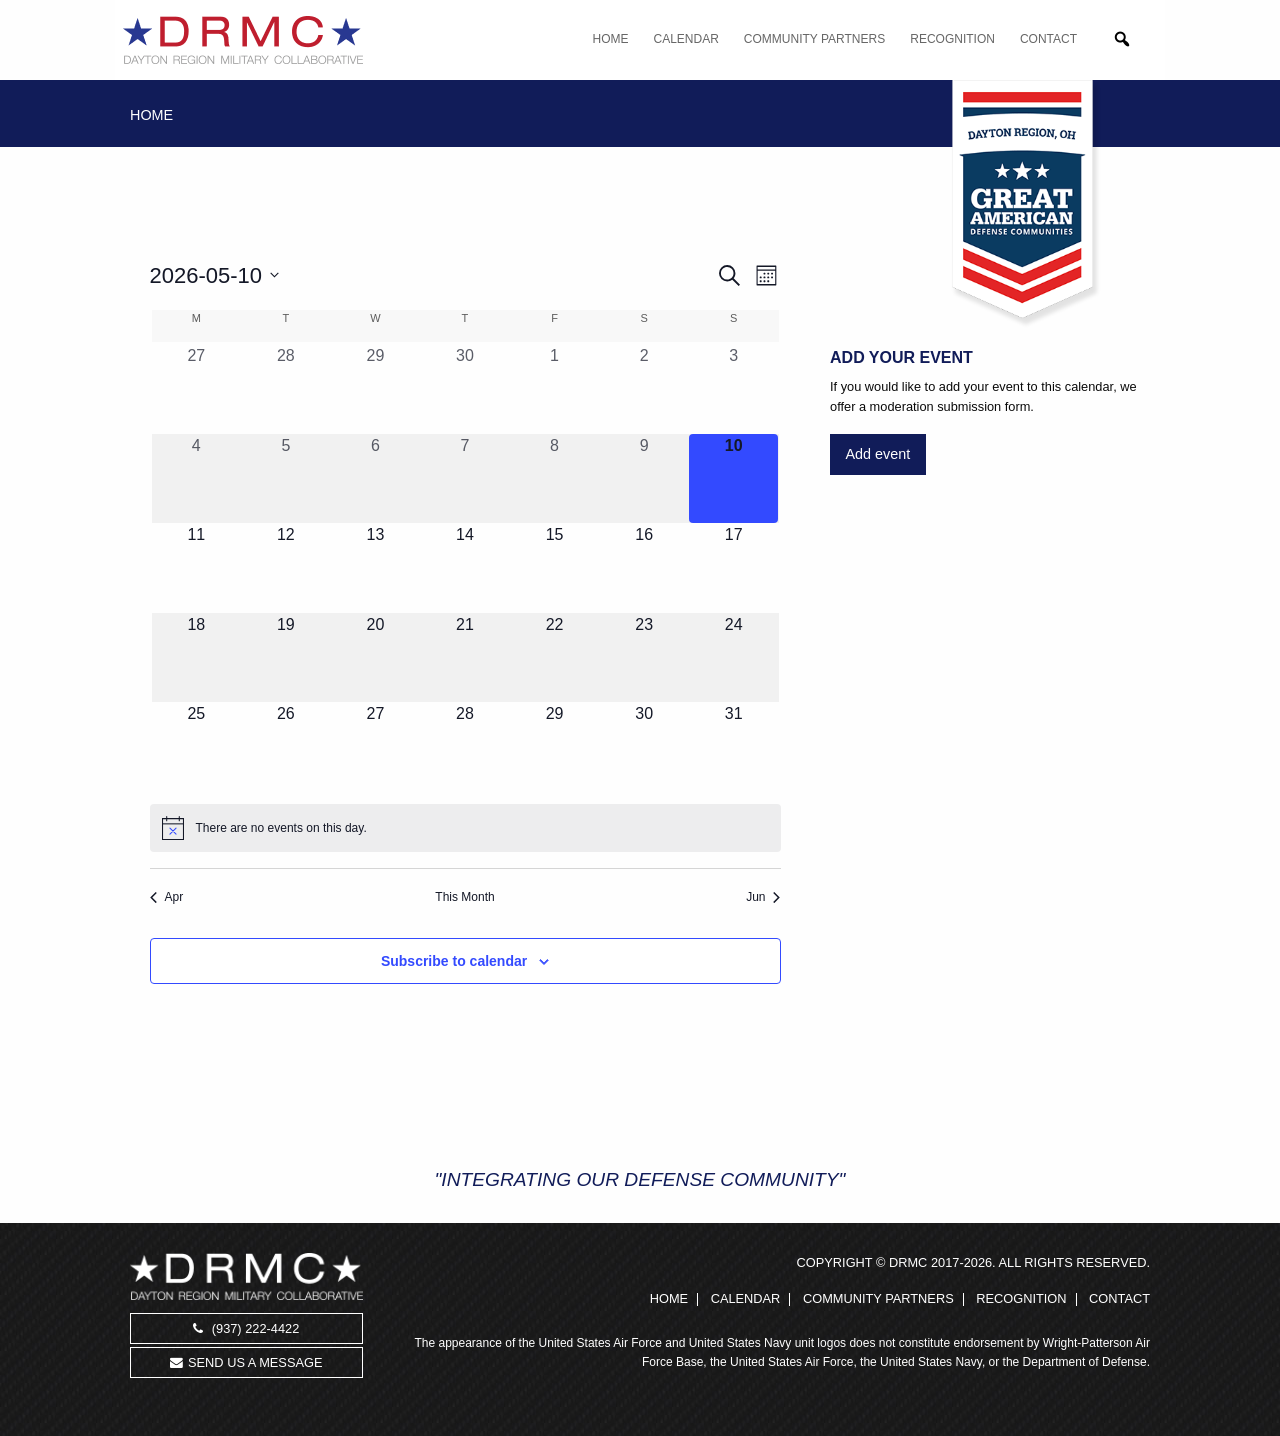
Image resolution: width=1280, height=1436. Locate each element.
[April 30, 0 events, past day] (465, 389)
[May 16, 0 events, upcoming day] (644, 568)
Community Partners (814, 39)
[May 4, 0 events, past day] (197, 479)
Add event (877, 454)
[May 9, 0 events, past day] (644, 479)
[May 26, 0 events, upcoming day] (286, 747)
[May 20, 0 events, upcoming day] (376, 658)
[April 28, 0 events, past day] (286, 389)
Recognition (952, 39)
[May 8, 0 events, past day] (555, 479)
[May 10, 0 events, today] (734, 479)
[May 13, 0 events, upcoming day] (376, 568)
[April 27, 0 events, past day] (197, 389)
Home (611, 39)
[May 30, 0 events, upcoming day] (644, 747)
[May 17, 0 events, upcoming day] (734, 568)
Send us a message (246, 1362)
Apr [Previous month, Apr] (167, 897)
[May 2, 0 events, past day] (644, 389)
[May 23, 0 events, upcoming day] (644, 658)
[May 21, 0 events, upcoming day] (465, 658)
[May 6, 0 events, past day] (376, 479)
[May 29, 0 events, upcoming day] (555, 747)
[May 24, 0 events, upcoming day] (734, 658)
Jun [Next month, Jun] (763, 897)
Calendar (686, 39)
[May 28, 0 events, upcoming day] (465, 747)
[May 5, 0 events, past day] (286, 479)
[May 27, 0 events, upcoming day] (376, 747)
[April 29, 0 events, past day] (376, 389)
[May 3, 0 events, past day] (734, 389)
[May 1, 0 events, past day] (555, 389)
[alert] (465, 828)
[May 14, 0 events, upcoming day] (465, 568)
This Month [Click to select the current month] (464, 897)
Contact (1048, 39)
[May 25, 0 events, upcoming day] (197, 747)
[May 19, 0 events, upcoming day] (286, 658)
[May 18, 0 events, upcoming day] (197, 658)
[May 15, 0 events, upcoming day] (555, 568)
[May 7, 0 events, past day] (465, 479)
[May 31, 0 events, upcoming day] (734, 747)
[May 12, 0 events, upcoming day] (286, 568)
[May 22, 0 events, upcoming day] (555, 658)
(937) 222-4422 (246, 1328)
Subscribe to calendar (454, 961)
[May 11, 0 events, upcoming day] (197, 568)
